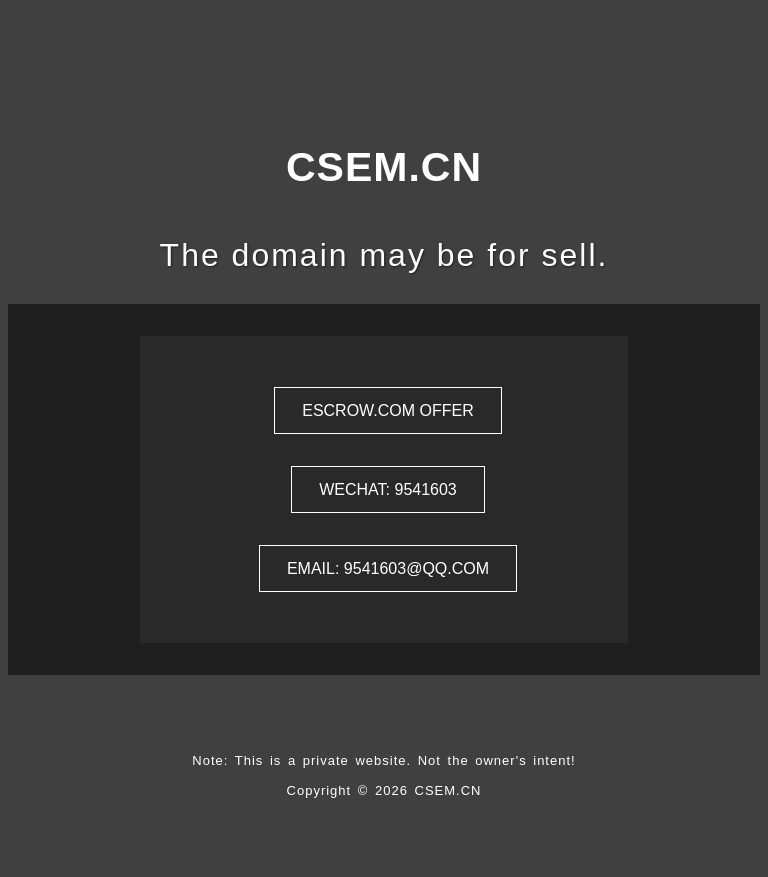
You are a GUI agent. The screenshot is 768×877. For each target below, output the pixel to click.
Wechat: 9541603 (388, 489)
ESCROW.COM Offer (388, 410)
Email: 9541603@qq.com (388, 568)
